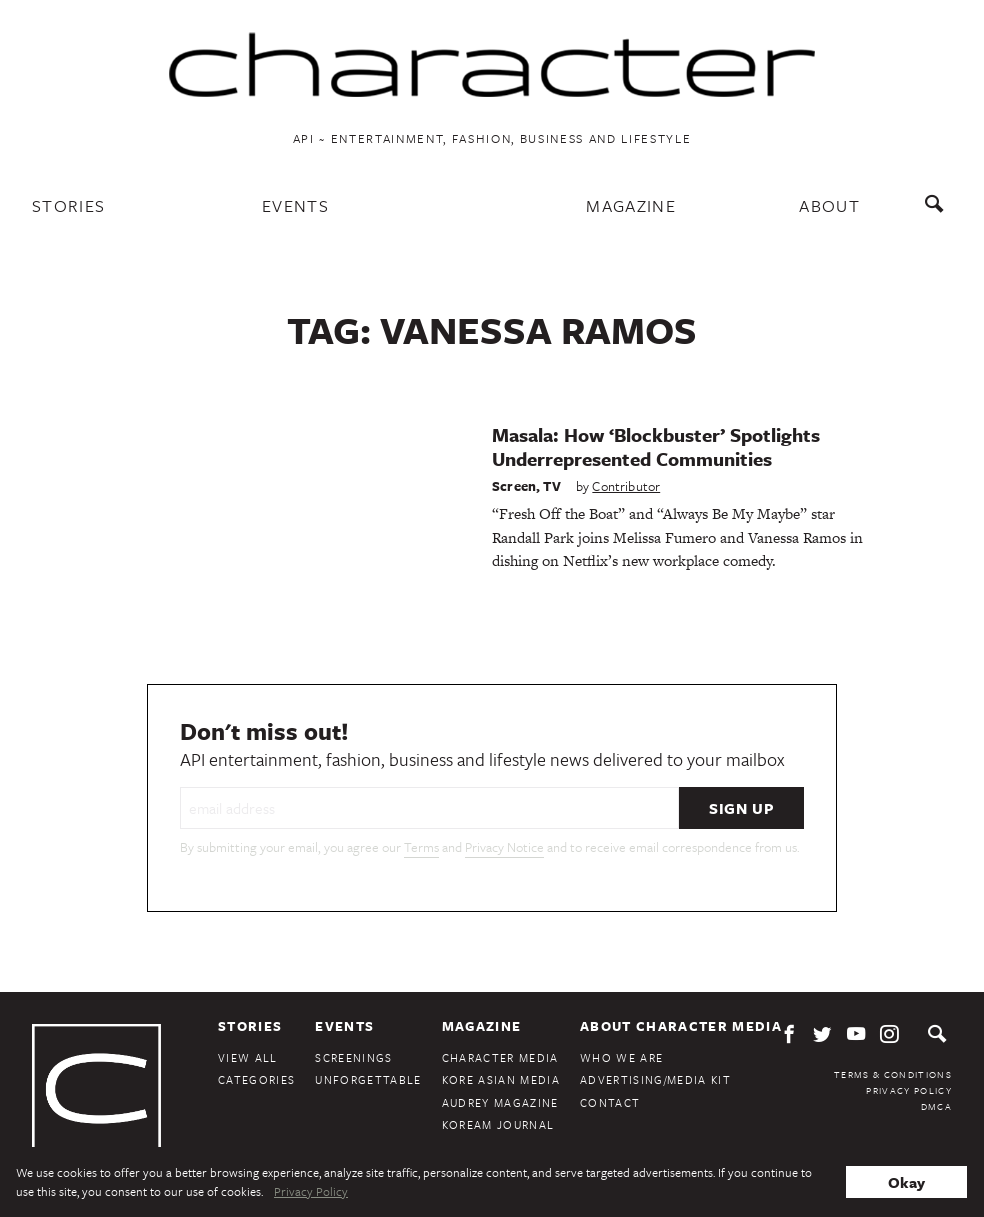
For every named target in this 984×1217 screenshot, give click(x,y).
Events (295, 205)
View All (248, 1057)
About (829, 205)
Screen (514, 486)
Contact (610, 1102)
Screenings (353, 1057)
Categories (256, 1079)
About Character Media (681, 1026)
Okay (906, 1182)
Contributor (626, 486)
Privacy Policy (909, 1090)
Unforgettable (368, 1079)
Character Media (500, 1057)
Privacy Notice (504, 847)
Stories (68, 205)
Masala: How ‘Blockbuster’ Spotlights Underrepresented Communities (656, 446)
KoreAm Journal (498, 1124)
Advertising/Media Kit (655, 1079)
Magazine (631, 205)
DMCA (936, 1106)
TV (551, 486)
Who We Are (621, 1057)
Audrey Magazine (500, 1102)
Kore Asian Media (501, 1079)
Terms (421, 847)
